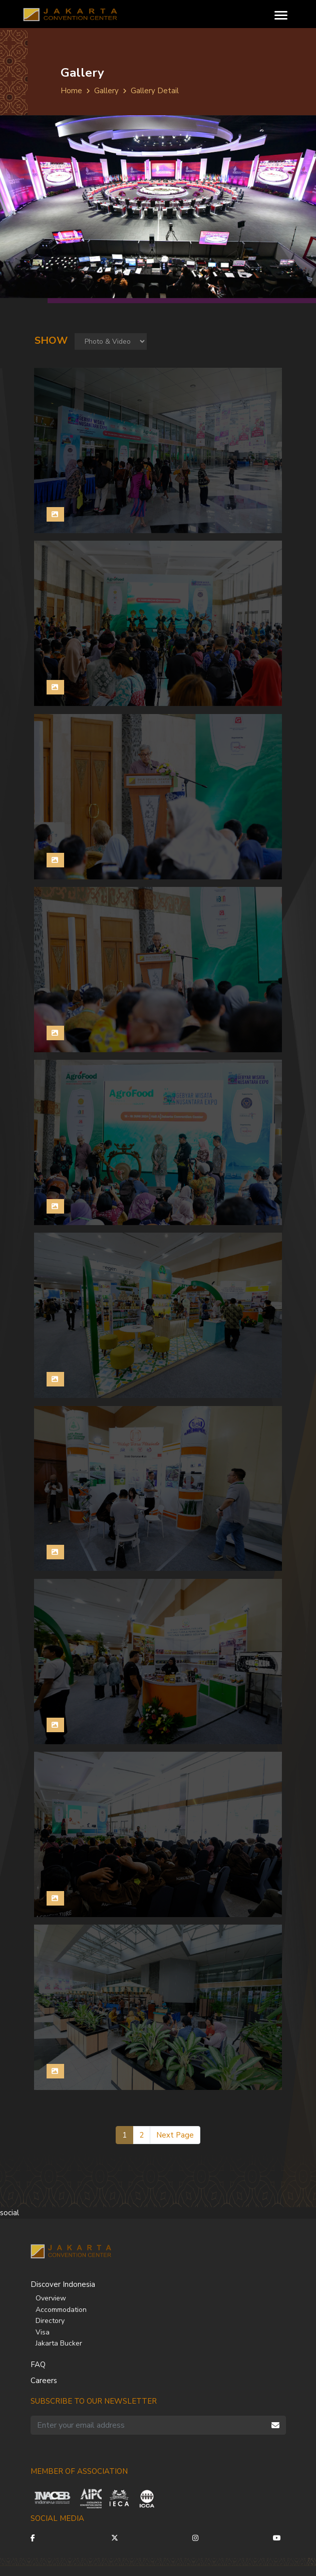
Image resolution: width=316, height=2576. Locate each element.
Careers (44, 2381)
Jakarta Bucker (59, 2343)
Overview (51, 2298)
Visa (43, 2332)
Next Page (175, 2135)
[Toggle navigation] (280, 14)
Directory (50, 2320)
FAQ (38, 2365)
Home (71, 91)
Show (51, 340)
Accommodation (61, 2309)
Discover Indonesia (63, 2284)
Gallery (106, 91)
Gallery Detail (155, 91)
